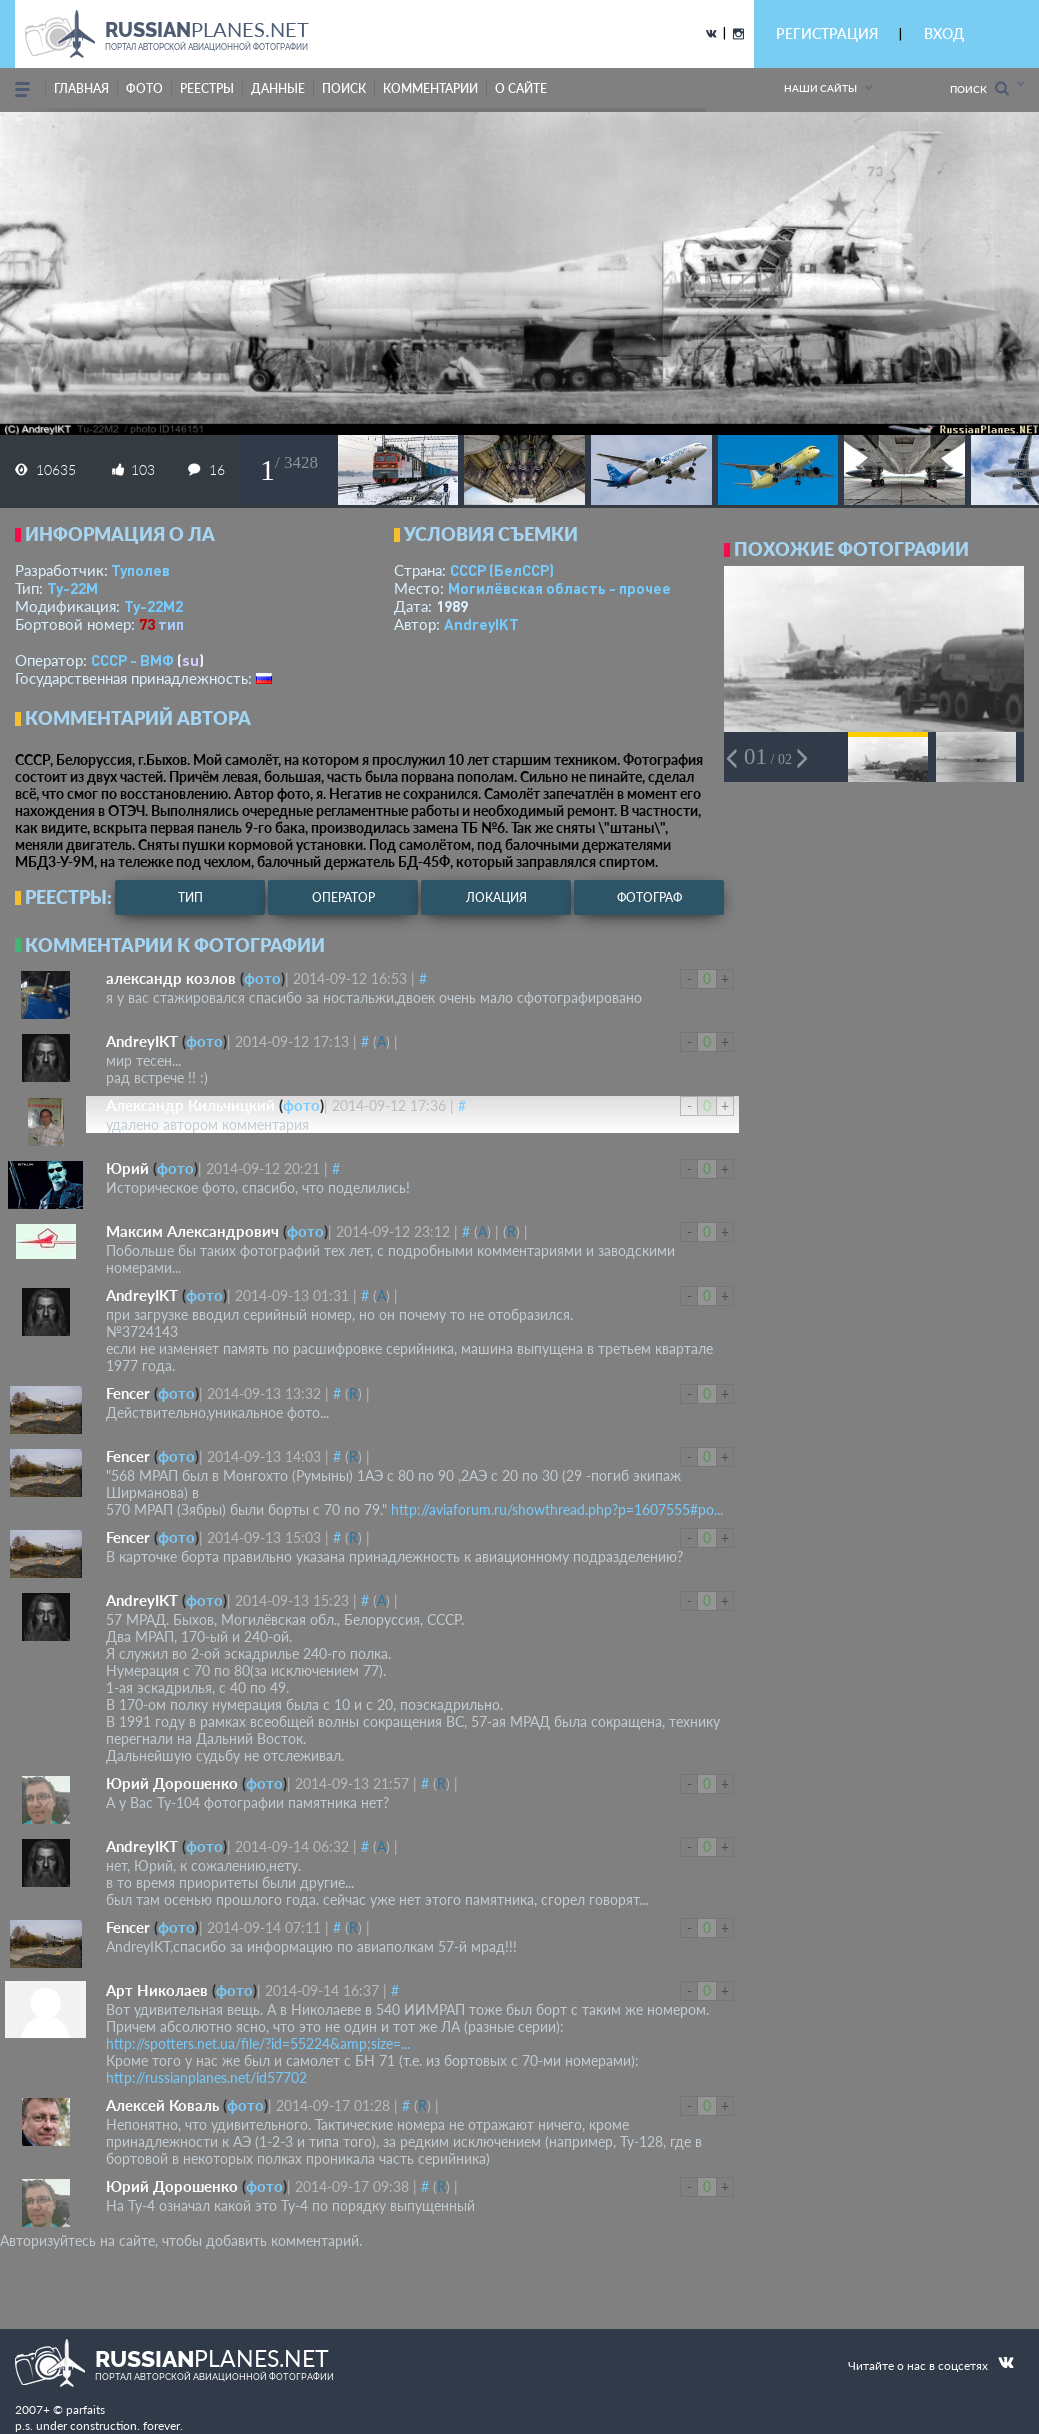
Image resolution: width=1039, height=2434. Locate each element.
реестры (207, 88)
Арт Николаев (157, 1990)
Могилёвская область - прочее (559, 588)
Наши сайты (820, 88)
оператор (343, 897)
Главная (81, 88)
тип (171, 624)
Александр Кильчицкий (190, 1105)
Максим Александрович (192, 1231)
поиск (344, 88)
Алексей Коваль (162, 2105)
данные (278, 88)
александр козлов (171, 978)
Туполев (140, 570)
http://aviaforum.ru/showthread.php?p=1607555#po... (557, 1509)
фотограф (649, 897)
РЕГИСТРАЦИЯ (827, 33)
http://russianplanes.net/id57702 (206, 2077)
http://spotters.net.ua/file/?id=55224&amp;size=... (258, 2043)
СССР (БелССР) (502, 570)
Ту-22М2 (153, 606)
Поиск (979, 88)
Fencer (128, 1393)
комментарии (430, 88)
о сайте (521, 88)
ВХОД (944, 33)
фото (144, 88)
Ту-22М (72, 588)
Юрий (127, 1168)
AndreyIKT (481, 624)
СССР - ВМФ (132, 660)
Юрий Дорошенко (172, 1783)
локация (496, 897)
